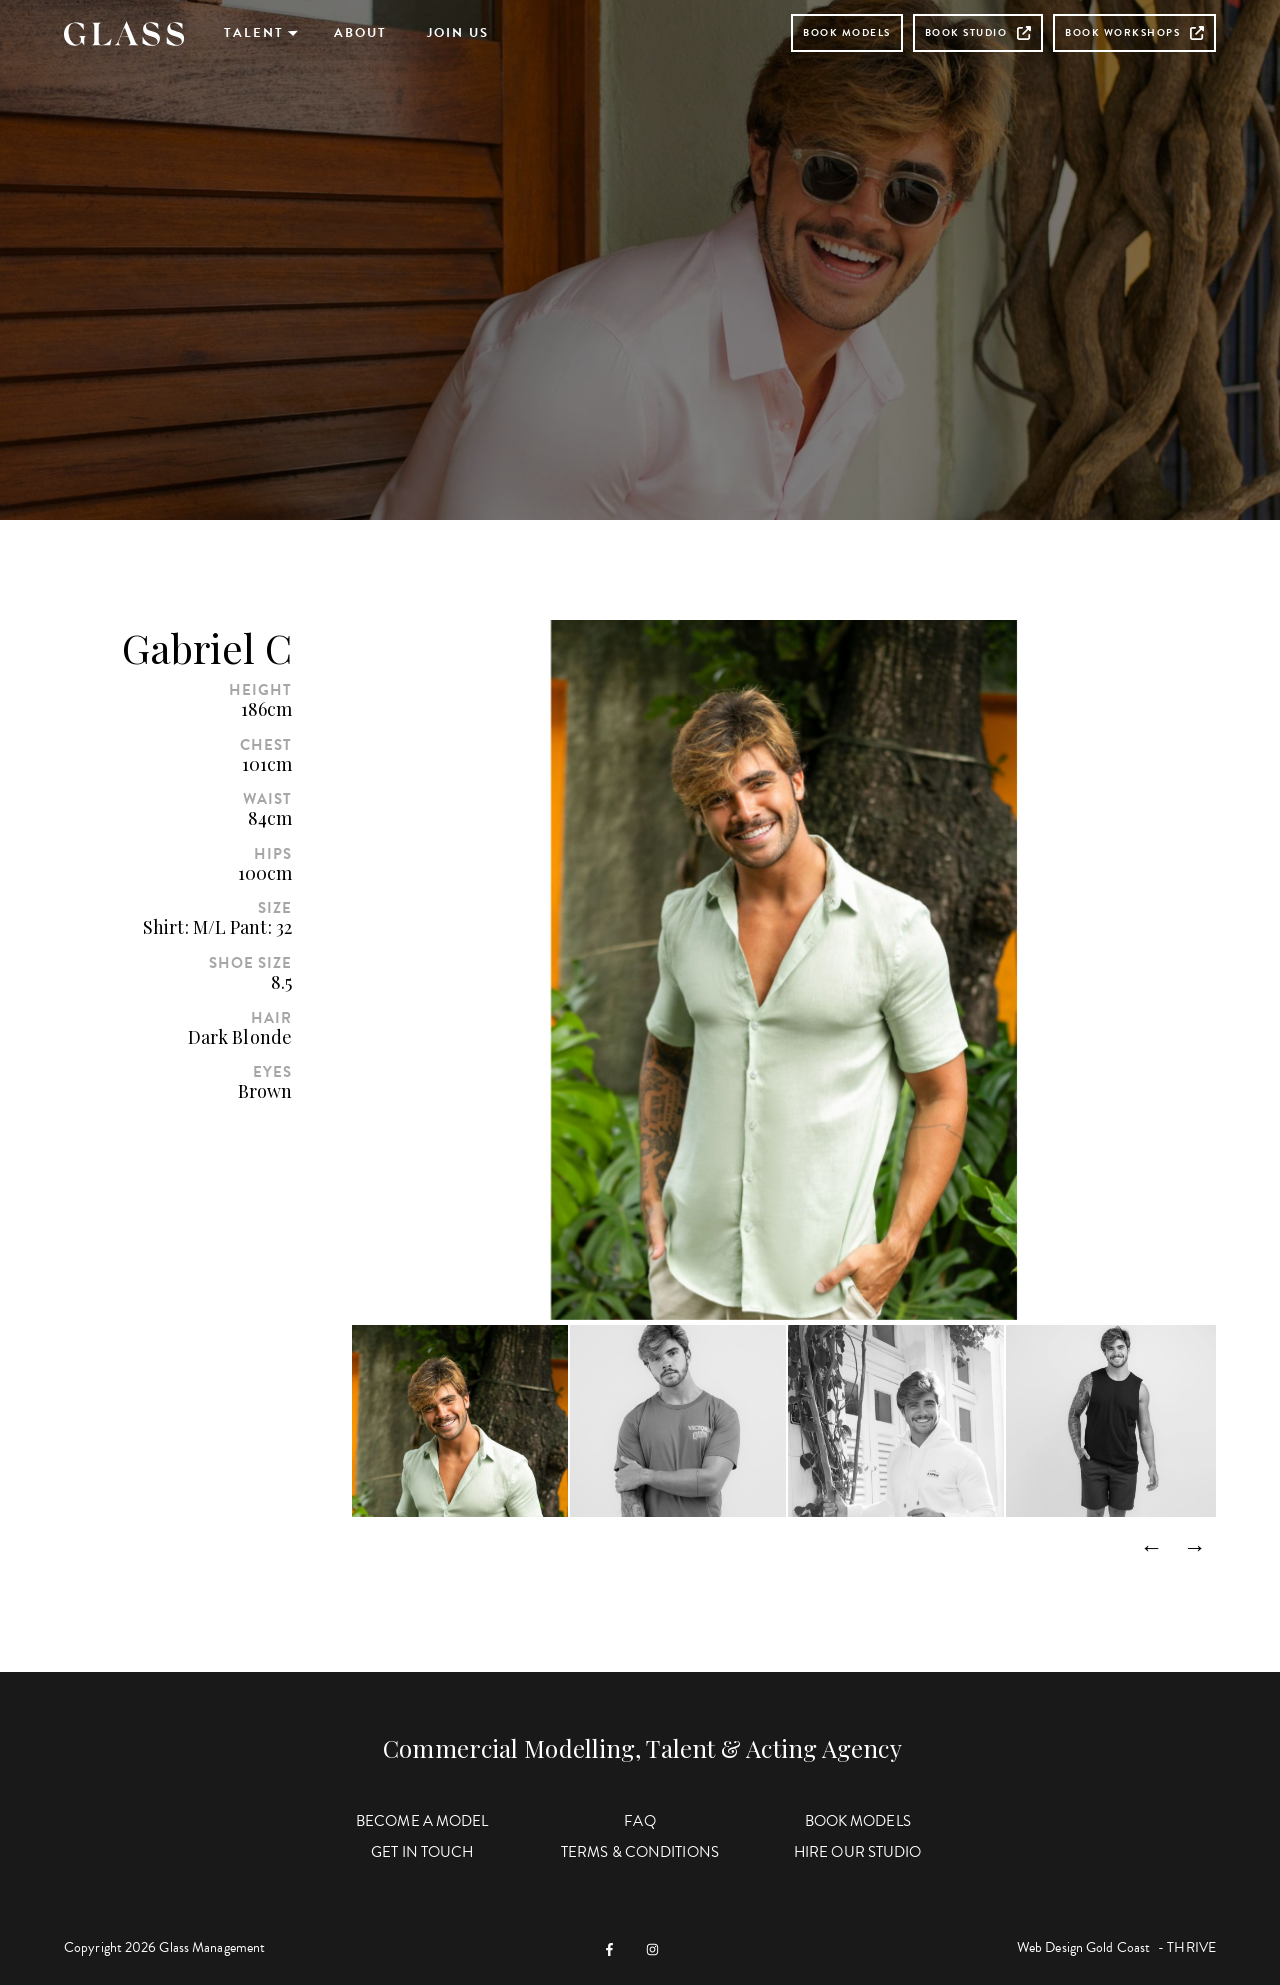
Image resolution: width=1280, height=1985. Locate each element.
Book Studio (978, 32)
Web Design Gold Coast (1083, 1947)
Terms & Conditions (640, 1852)
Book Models (847, 32)
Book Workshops (1134, 32)
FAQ (639, 1821)
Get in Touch (422, 1852)
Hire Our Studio (858, 1852)
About (360, 33)
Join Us (458, 33)
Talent (254, 33)
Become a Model (422, 1821)
